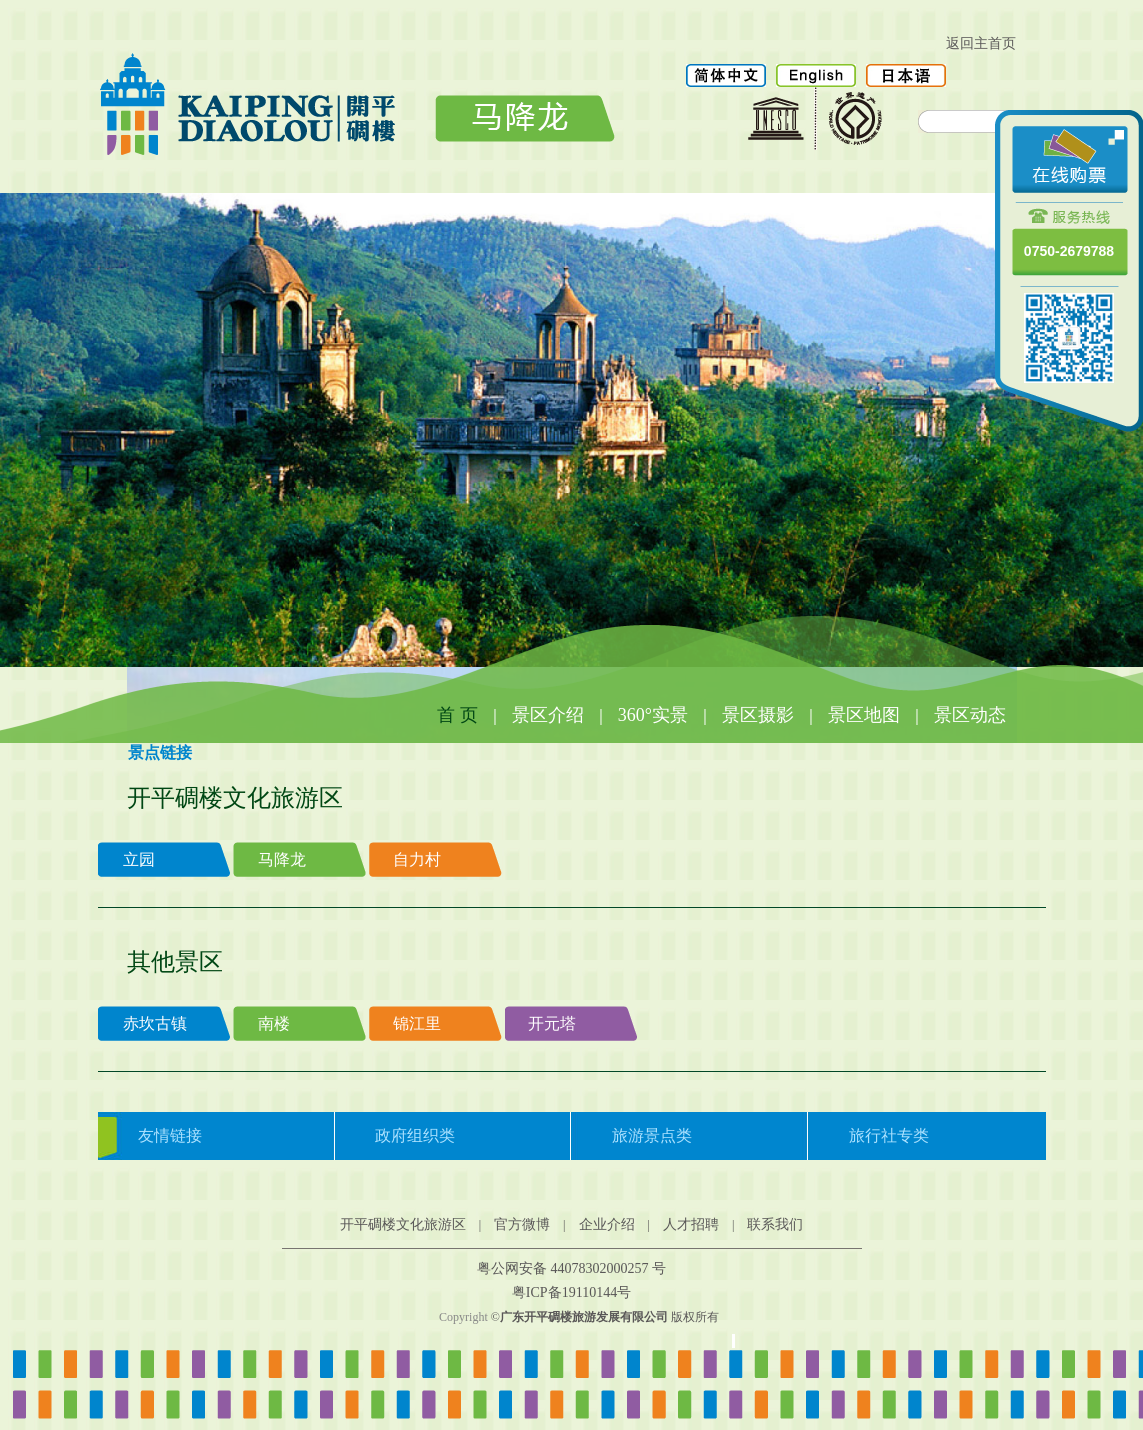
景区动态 (970, 715)
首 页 (457, 715)
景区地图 (864, 715)
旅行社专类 (889, 1135)
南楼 (274, 1023)
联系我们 (775, 1224)
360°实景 (653, 715)
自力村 (417, 859)
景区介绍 (548, 715)
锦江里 (417, 1023)
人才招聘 (691, 1224)
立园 (139, 859)
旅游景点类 (652, 1135)
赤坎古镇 (155, 1023)
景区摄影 (758, 715)
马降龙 (282, 859)
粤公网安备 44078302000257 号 (571, 1268)
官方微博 (522, 1224)
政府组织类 (415, 1135)
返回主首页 (981, 43)
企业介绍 (607, 1224)
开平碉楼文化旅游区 (403, 1224)
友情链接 (170, 1135)
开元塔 (552, 1023)
